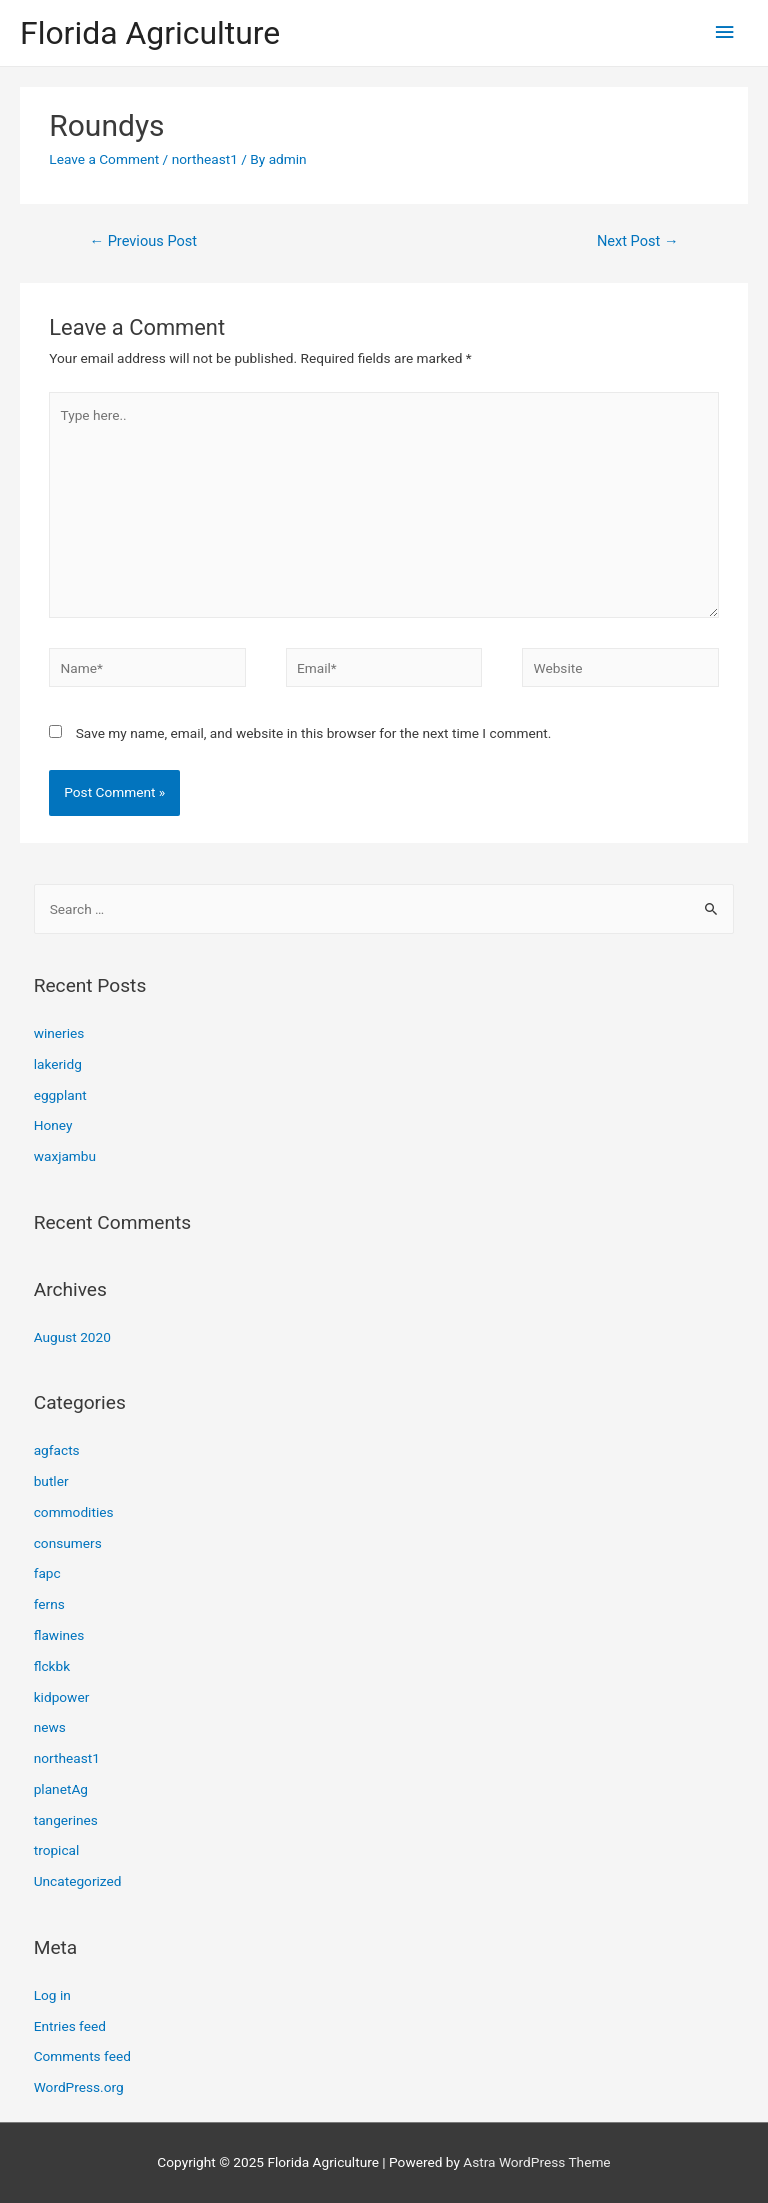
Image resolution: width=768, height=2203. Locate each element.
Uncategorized (78, 1881)
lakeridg (58, 1064)
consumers (68, 1543)
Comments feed (82, 2056)
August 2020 (72, 1337)
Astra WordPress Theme (536, 2162)
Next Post (638, 241)
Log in (52, 1995)
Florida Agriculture (150, 33)
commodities (74, 1512)
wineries (59, 1033)
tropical (57, 1850)
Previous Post (143, 241)
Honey (53, 1125)
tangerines (66, 1820)
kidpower (62, 1697)
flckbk (52, 1666)
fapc (47, 1573)
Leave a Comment (104, 159)
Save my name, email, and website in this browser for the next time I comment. (314, 733)
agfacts (57, 1450)
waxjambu (65, 1156)
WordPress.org (79, 2087)
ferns (49, 1604)
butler (51, 1481)
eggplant (60, 1095)
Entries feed (70, 2026)
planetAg (61, 1789)
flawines (59, 1635)
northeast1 (205, 159)
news (50, 1727)
